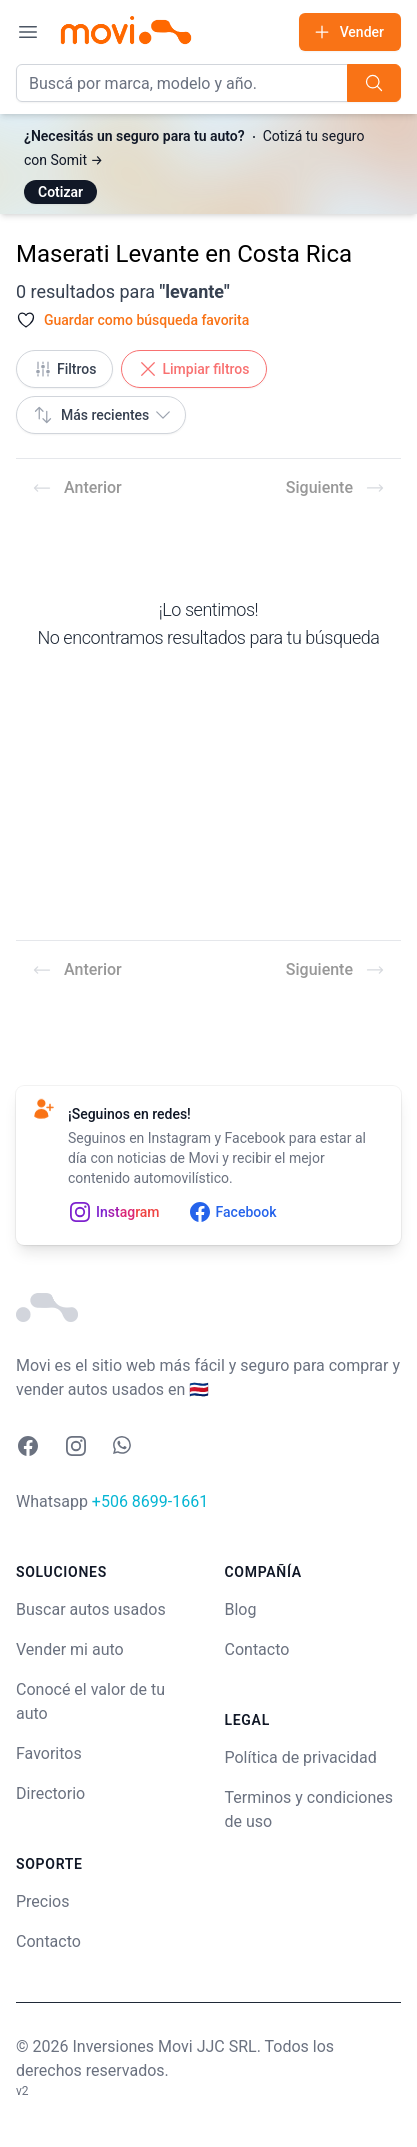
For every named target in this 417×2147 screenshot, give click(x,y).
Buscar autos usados (91, 1609)
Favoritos (49, 1753)
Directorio (50, 1793)
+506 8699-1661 (150, 1501)
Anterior (77, 488)
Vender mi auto (70, 1649)
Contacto (48, 1941)
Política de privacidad (301, 1757)
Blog (241, 1609)
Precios (43, 1901)
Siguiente (335, 488)
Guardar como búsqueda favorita (146, 320)
